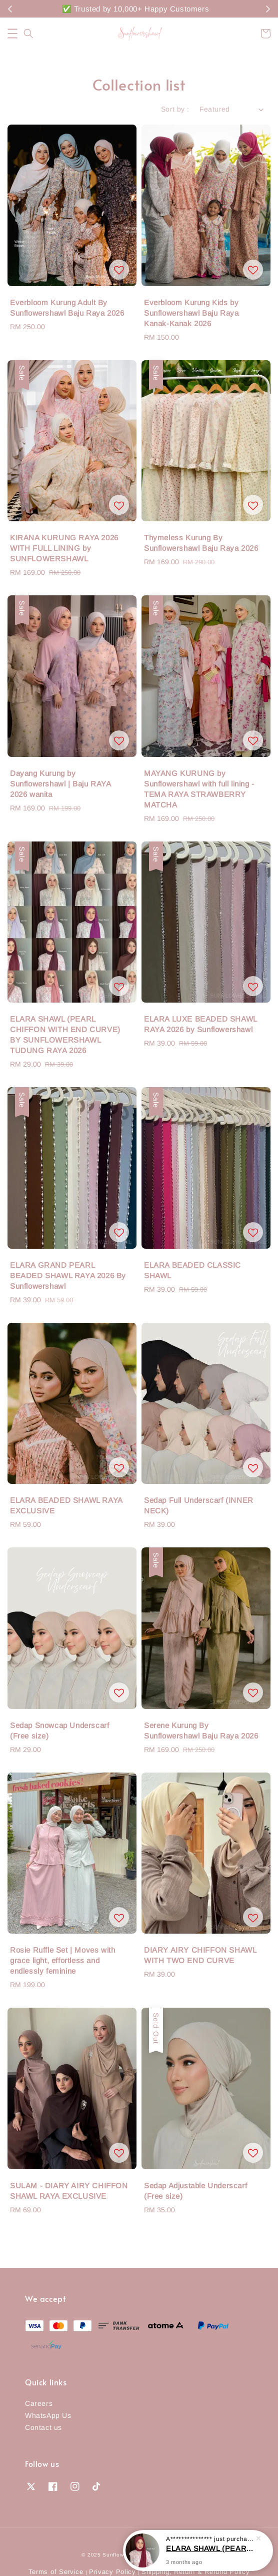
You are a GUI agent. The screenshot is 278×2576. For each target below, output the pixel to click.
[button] (13, 34)
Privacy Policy (112, 2571)
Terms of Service (56, 2571)
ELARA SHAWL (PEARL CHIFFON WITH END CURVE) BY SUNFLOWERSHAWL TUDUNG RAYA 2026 (210, 2548)
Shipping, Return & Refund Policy (196, 2571)
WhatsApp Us (48, 2415)
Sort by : (175, 109)
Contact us (43, 2427)
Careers (38, 2403)
